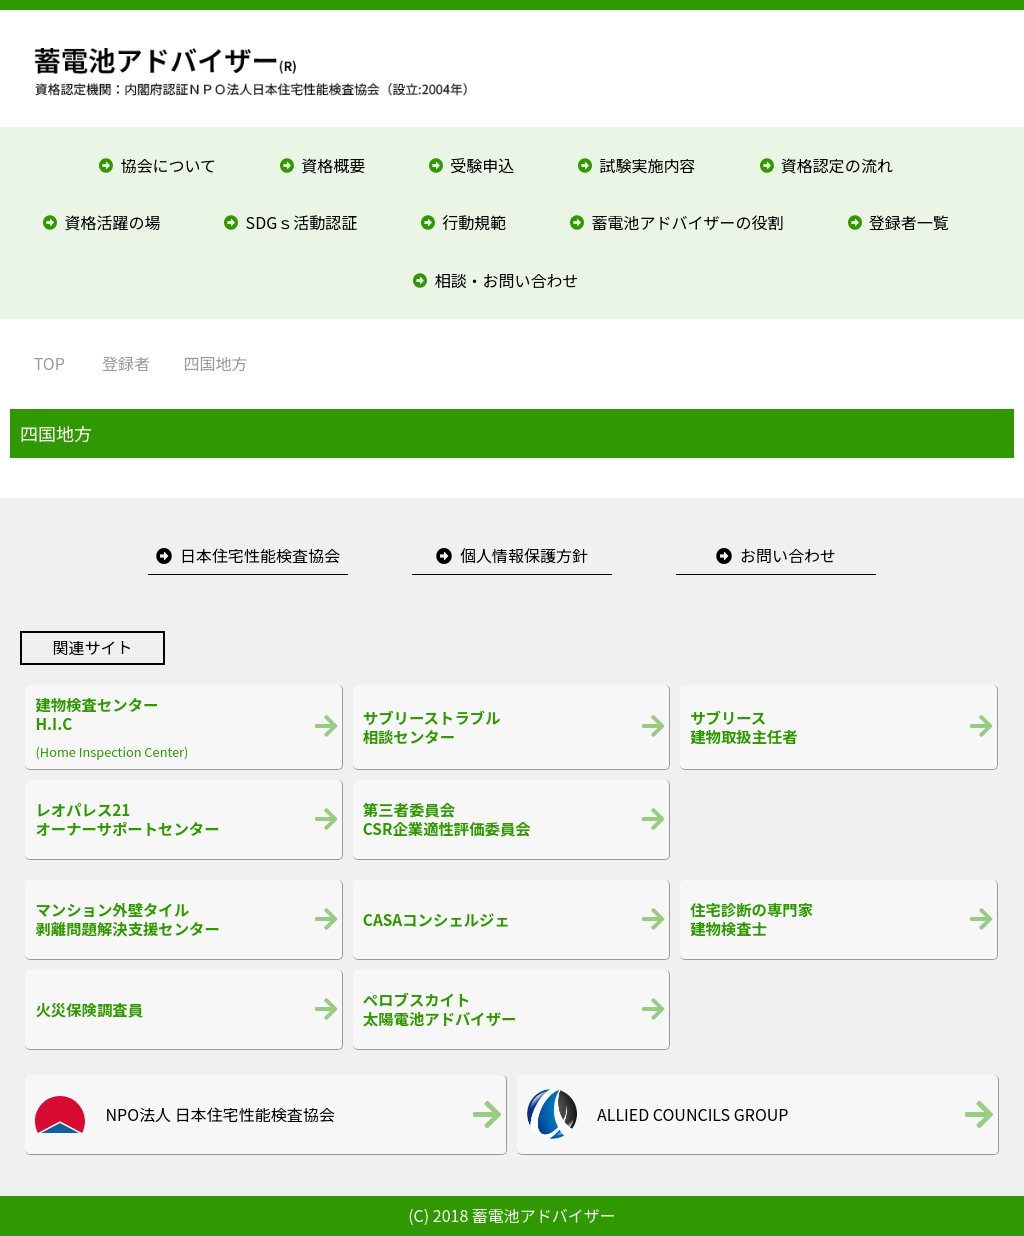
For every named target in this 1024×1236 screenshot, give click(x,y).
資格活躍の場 (112, 222)
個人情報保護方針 (524, 555)
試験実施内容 (648, 165)
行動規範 (474, 222)
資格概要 (333, 165)
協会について (168, 165)
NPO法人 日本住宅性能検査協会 (219, 1114)
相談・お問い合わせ (507, 280)
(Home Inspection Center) (183, 727)
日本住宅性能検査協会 (260, 555)
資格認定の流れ (837, 165)
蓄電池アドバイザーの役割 (688, 222)
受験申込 (482, 165)
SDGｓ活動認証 (302, 222)
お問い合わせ (788, 555)
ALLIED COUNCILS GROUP (692, 1114)
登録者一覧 (909, 222)
